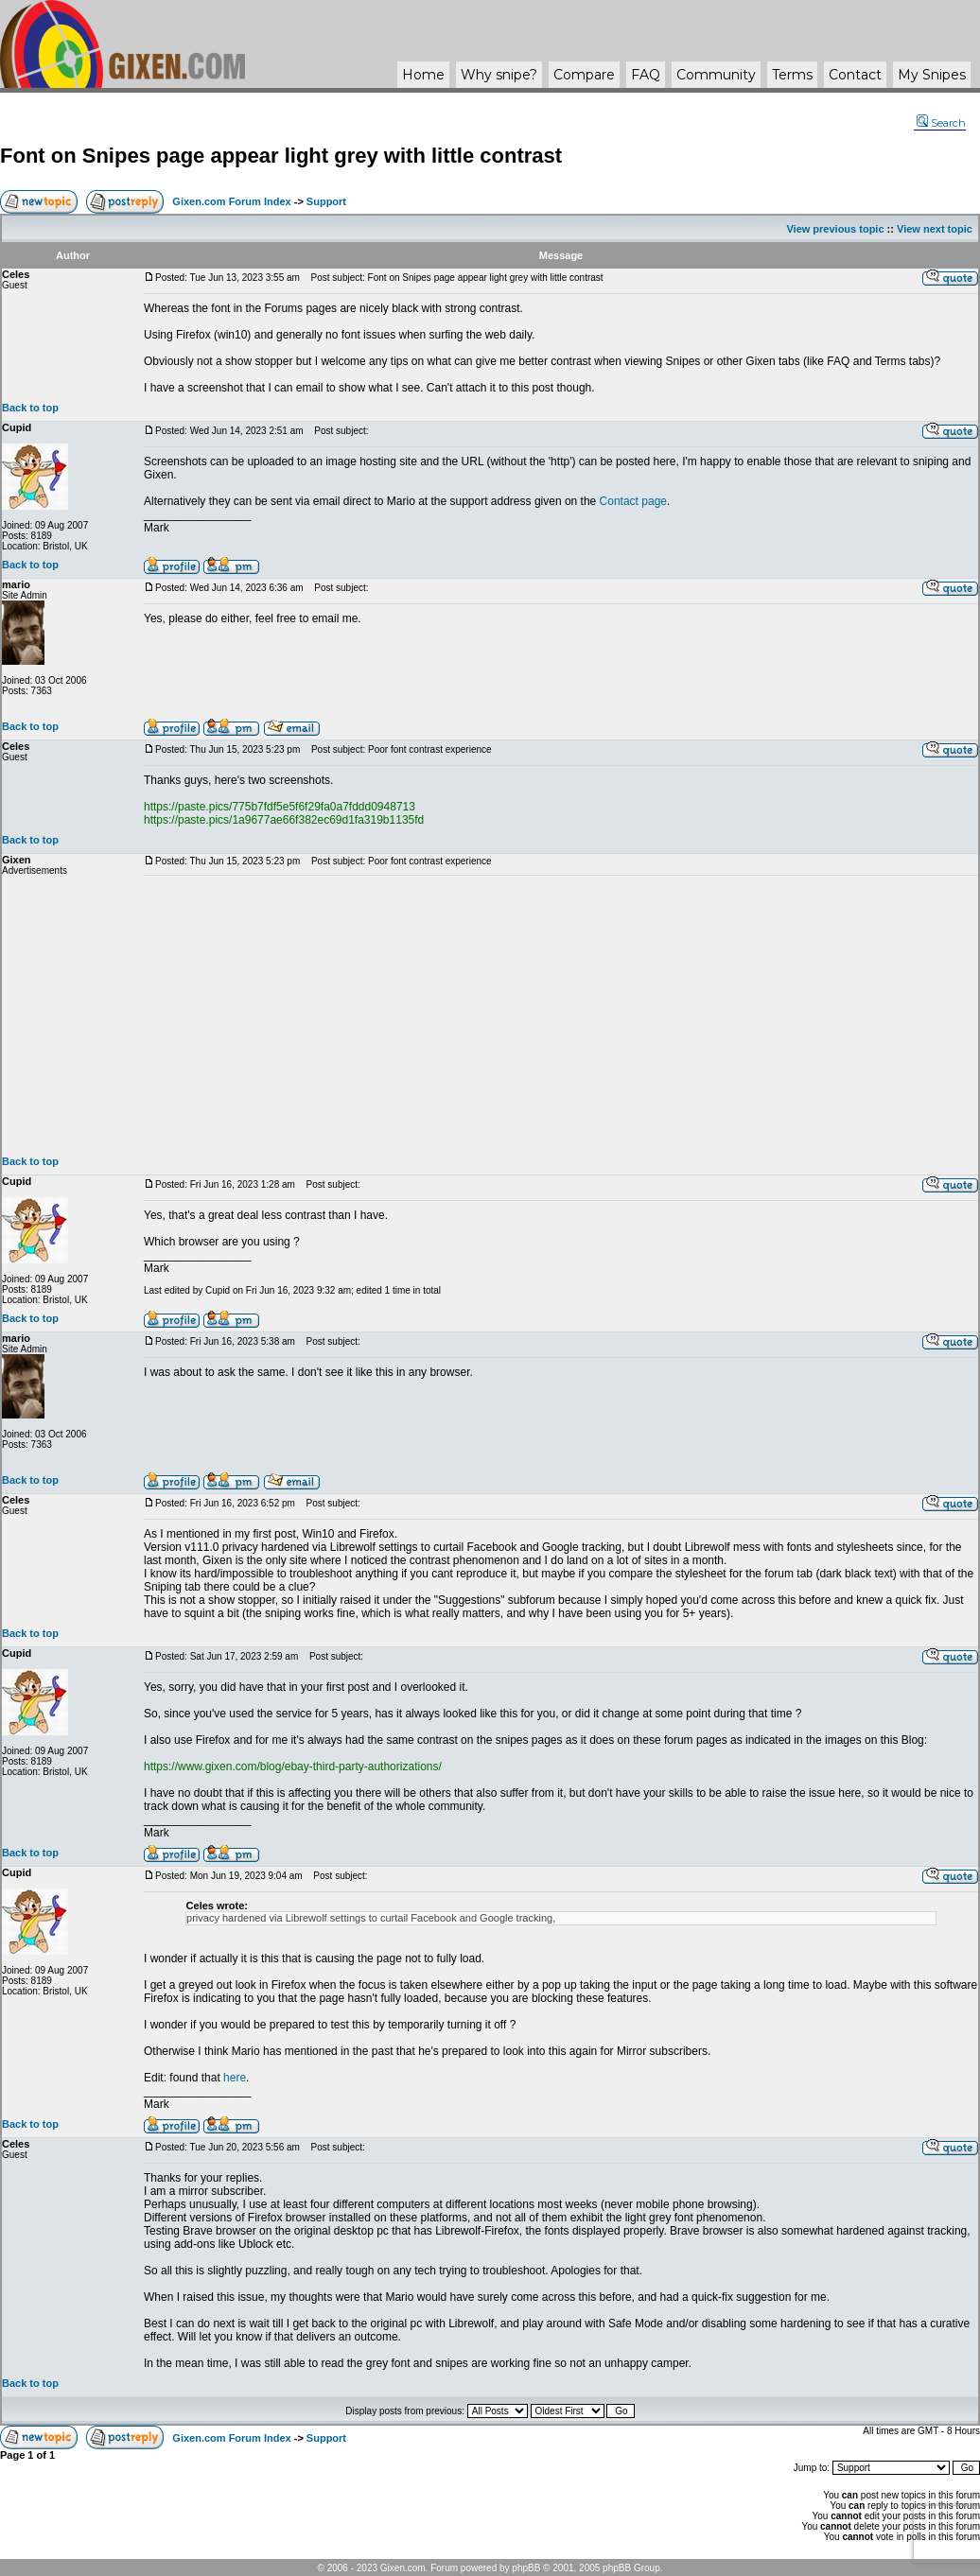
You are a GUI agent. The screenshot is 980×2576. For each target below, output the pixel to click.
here (234, 2077)
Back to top (30, 407)
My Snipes (932, 74)
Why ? (499, 74)
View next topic (934, 229)
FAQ (645, 74)
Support (326, 201)
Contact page (633, 501)
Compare (584, 74)
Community (716, 74)
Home (423, 74)
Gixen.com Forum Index (231, 201)
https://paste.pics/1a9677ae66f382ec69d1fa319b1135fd (284, 820)
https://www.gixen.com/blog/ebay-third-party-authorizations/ (293, 1766)
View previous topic (835, 229)
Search (941, 123)
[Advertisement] (561, 1015)
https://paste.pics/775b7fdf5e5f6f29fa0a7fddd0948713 (279, 806)
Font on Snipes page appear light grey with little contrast (281, 155)
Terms (792, 74)
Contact (855, 74)
